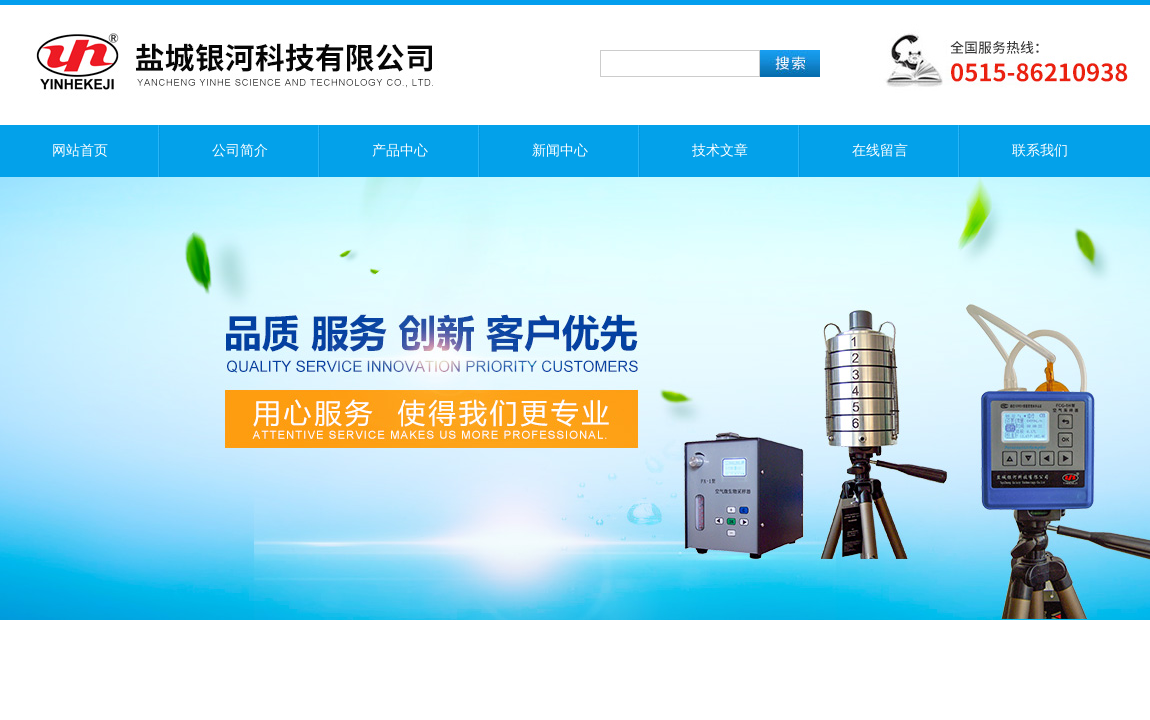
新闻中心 (560, 150)
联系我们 (1040, 150)
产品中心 (400, 150)
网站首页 (80, 150)
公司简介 (240, 150)
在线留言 (880, 150)
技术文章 (720, 150)
